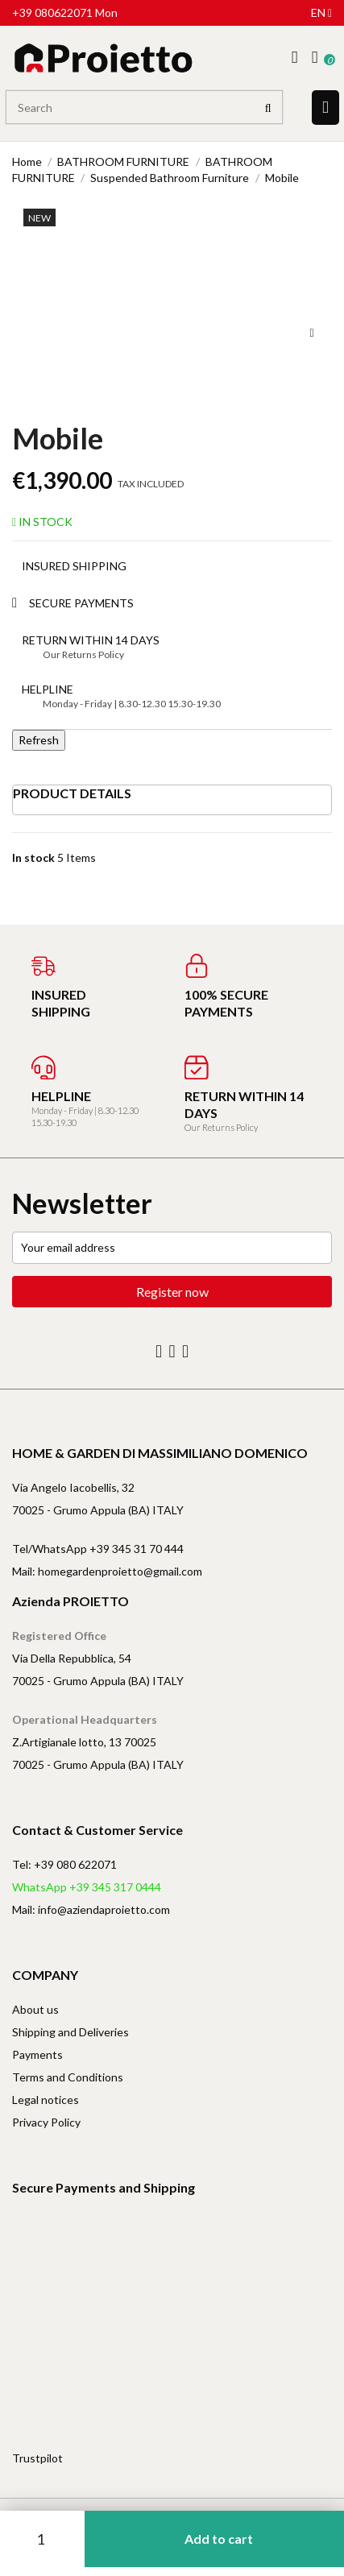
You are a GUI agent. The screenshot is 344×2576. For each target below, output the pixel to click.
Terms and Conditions (67, 2077)
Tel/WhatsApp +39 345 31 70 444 (98, 1548)
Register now (172, 1291)
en (321, 12)
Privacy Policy (46, 2122)
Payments (37, 2054)
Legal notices (45, 2099)
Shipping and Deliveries (70, 2032)
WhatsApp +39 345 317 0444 (86, 1887)
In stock (33, 857)
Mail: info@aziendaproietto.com (91, 1909)
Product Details (72, 793)
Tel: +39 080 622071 (64, 1864)
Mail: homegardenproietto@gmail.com (107, 1571)
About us (35, 2009)
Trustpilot (37, 2458)
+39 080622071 (52, 12)
